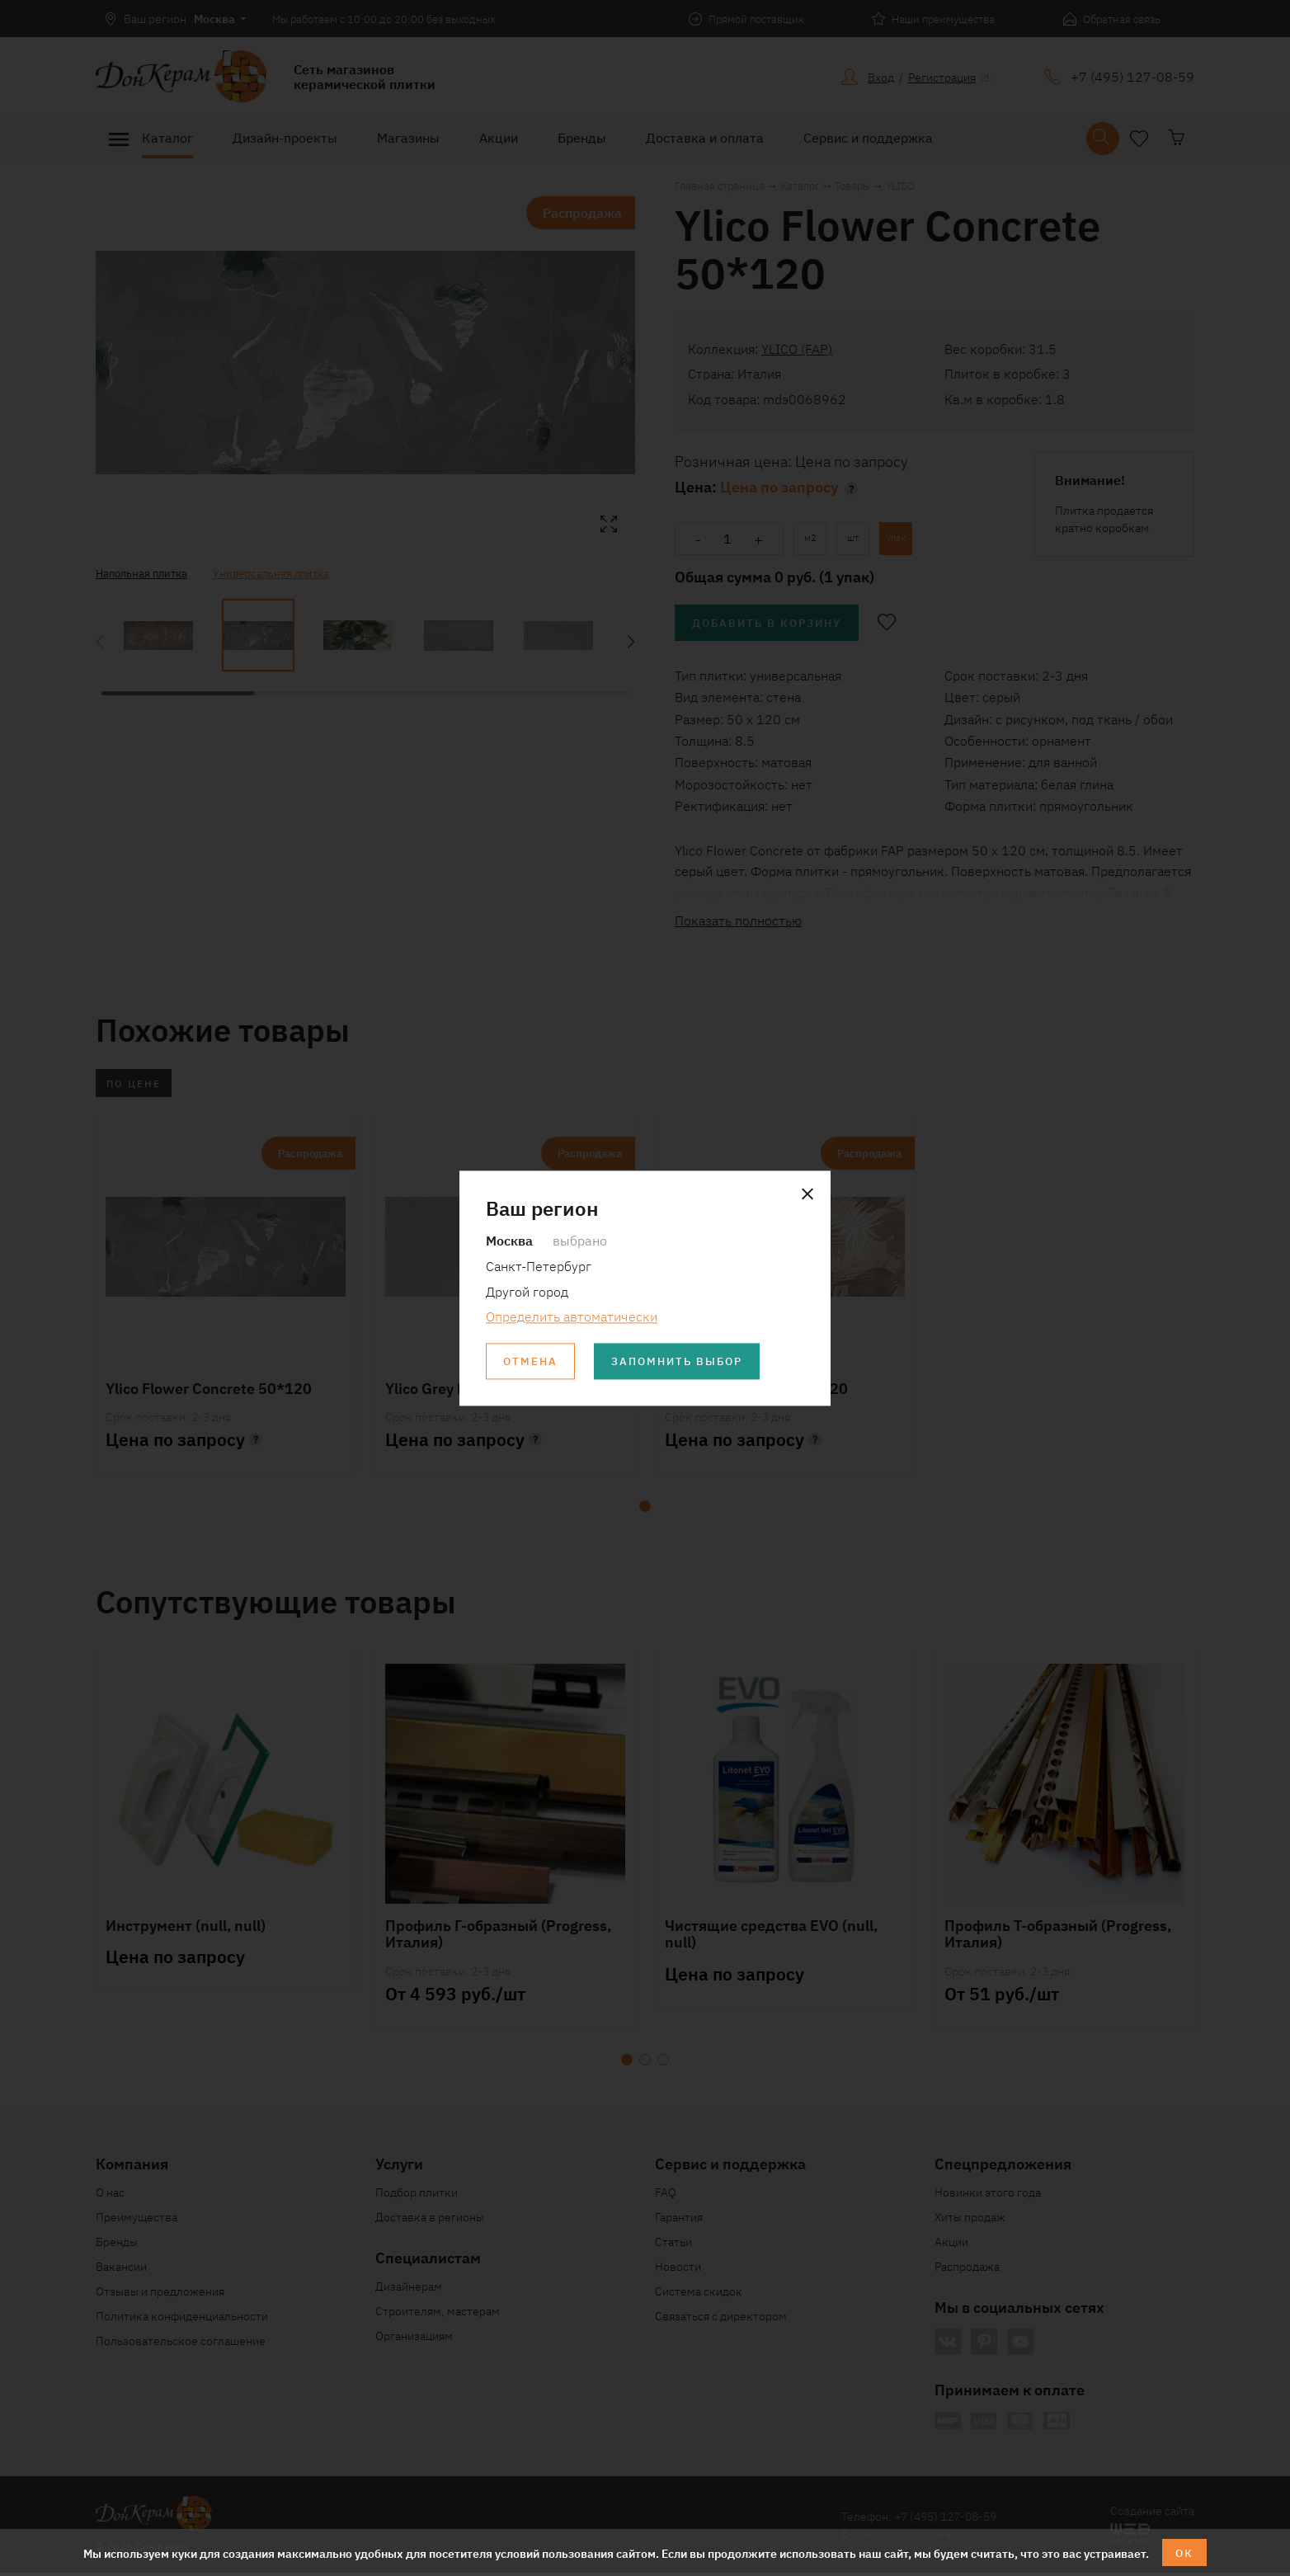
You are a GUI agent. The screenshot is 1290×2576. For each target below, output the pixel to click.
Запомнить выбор (685, 1362)
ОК (1184, 2552)
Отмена (532, 1362)
